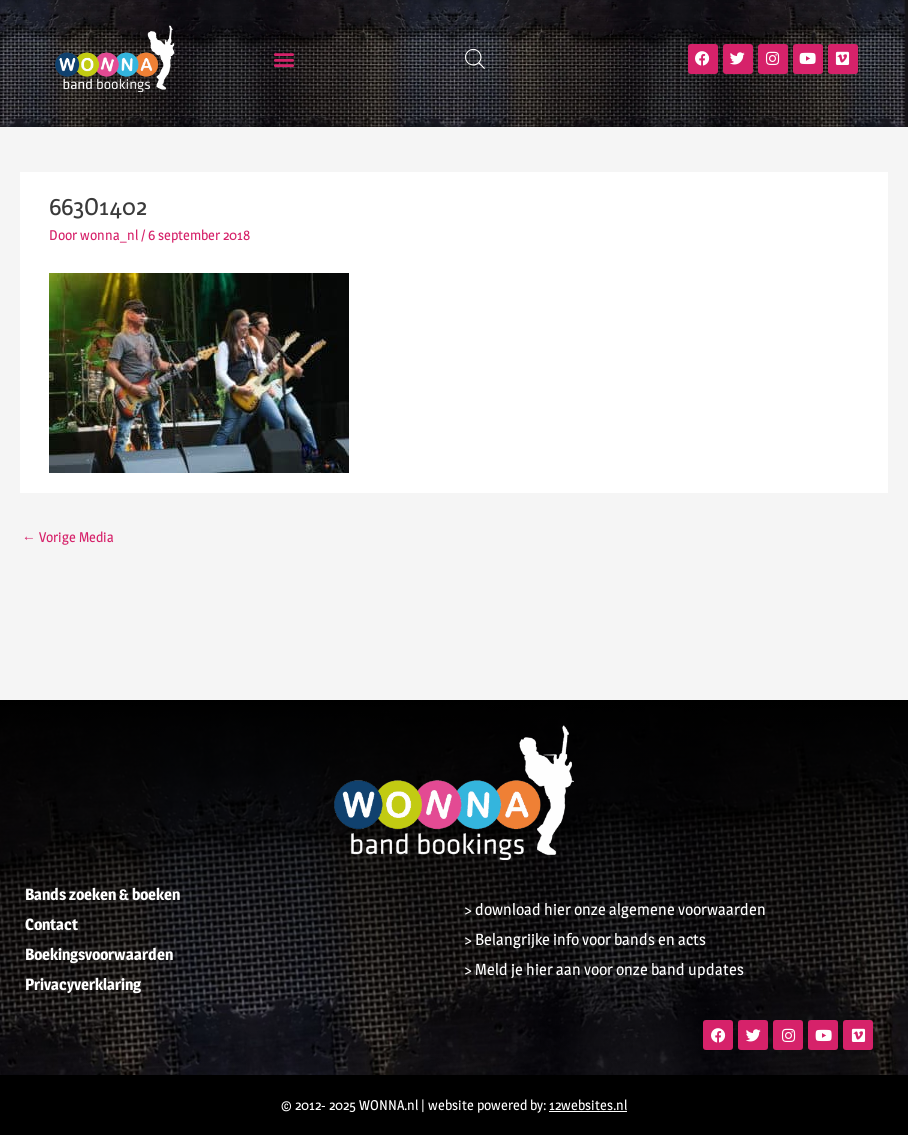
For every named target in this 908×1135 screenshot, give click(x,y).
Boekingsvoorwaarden (99, 954)
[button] (284, 58)
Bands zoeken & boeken (102, 894)
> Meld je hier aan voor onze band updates (604, 969)
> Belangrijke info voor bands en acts (585, 939)
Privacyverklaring (83, 984)
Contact (51, 924)
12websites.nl (588, 1105)
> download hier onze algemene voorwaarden (615, 909)
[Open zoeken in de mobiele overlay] (475, 59)
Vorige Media (68, 537)
